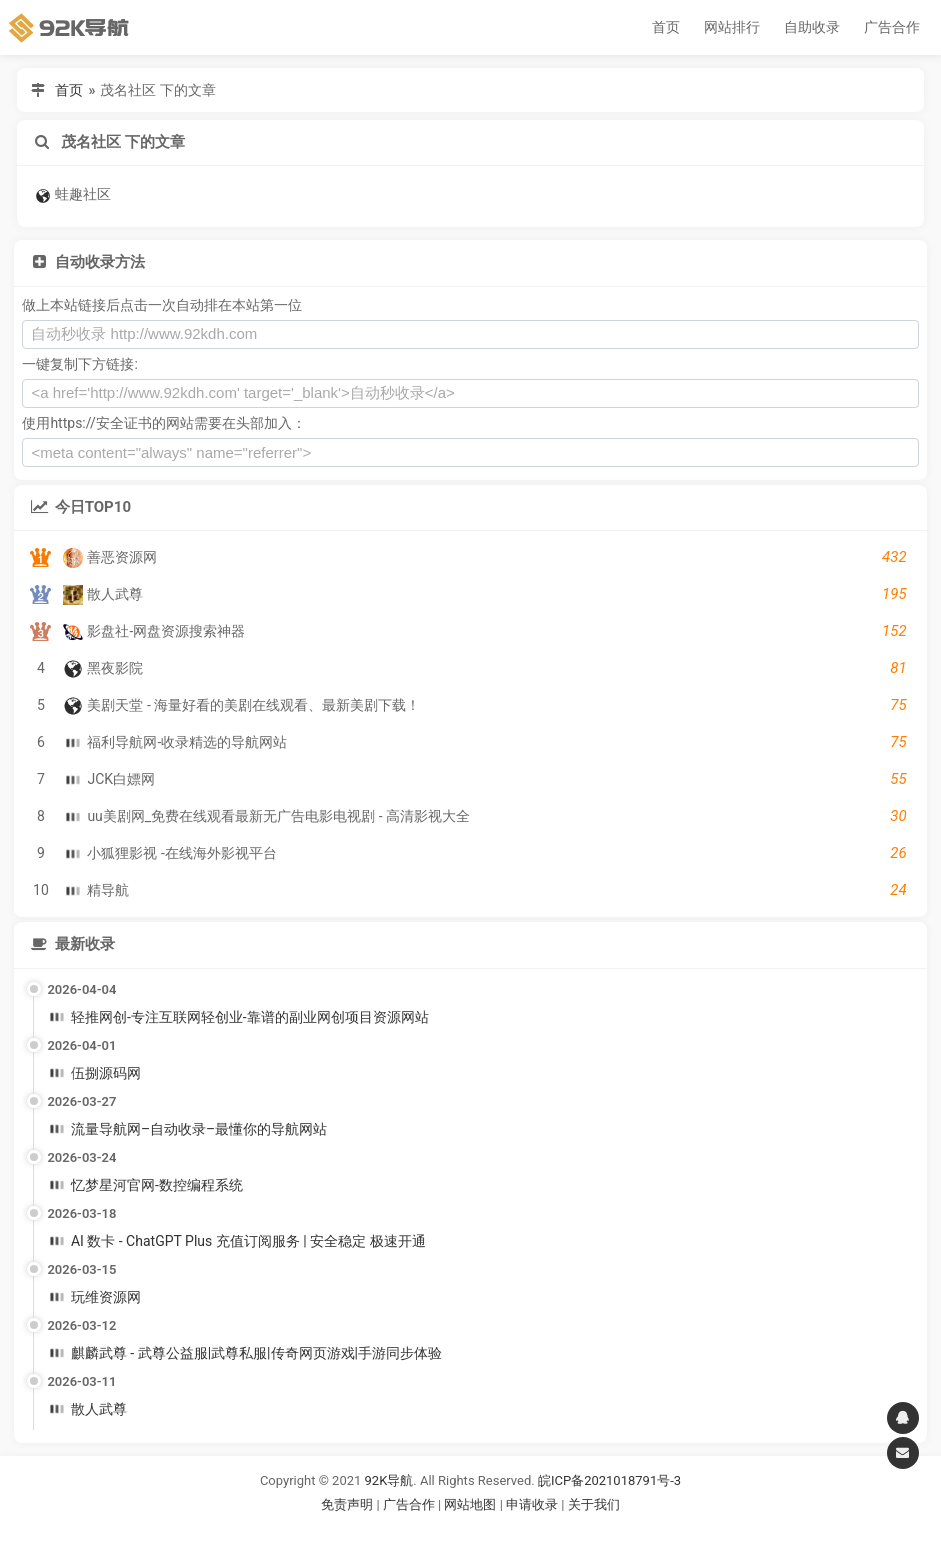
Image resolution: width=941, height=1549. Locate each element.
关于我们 (594, 1504)
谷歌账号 (430, 1529)
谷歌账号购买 (498, 1529)
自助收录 (812, 27)
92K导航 (389, 1480)
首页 (666, 27)
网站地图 (471, 1504)
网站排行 (732, 27)
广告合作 (892, 27)
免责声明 (347, 1504)
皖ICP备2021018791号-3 (609, 1480)
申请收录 (532, 1504)
